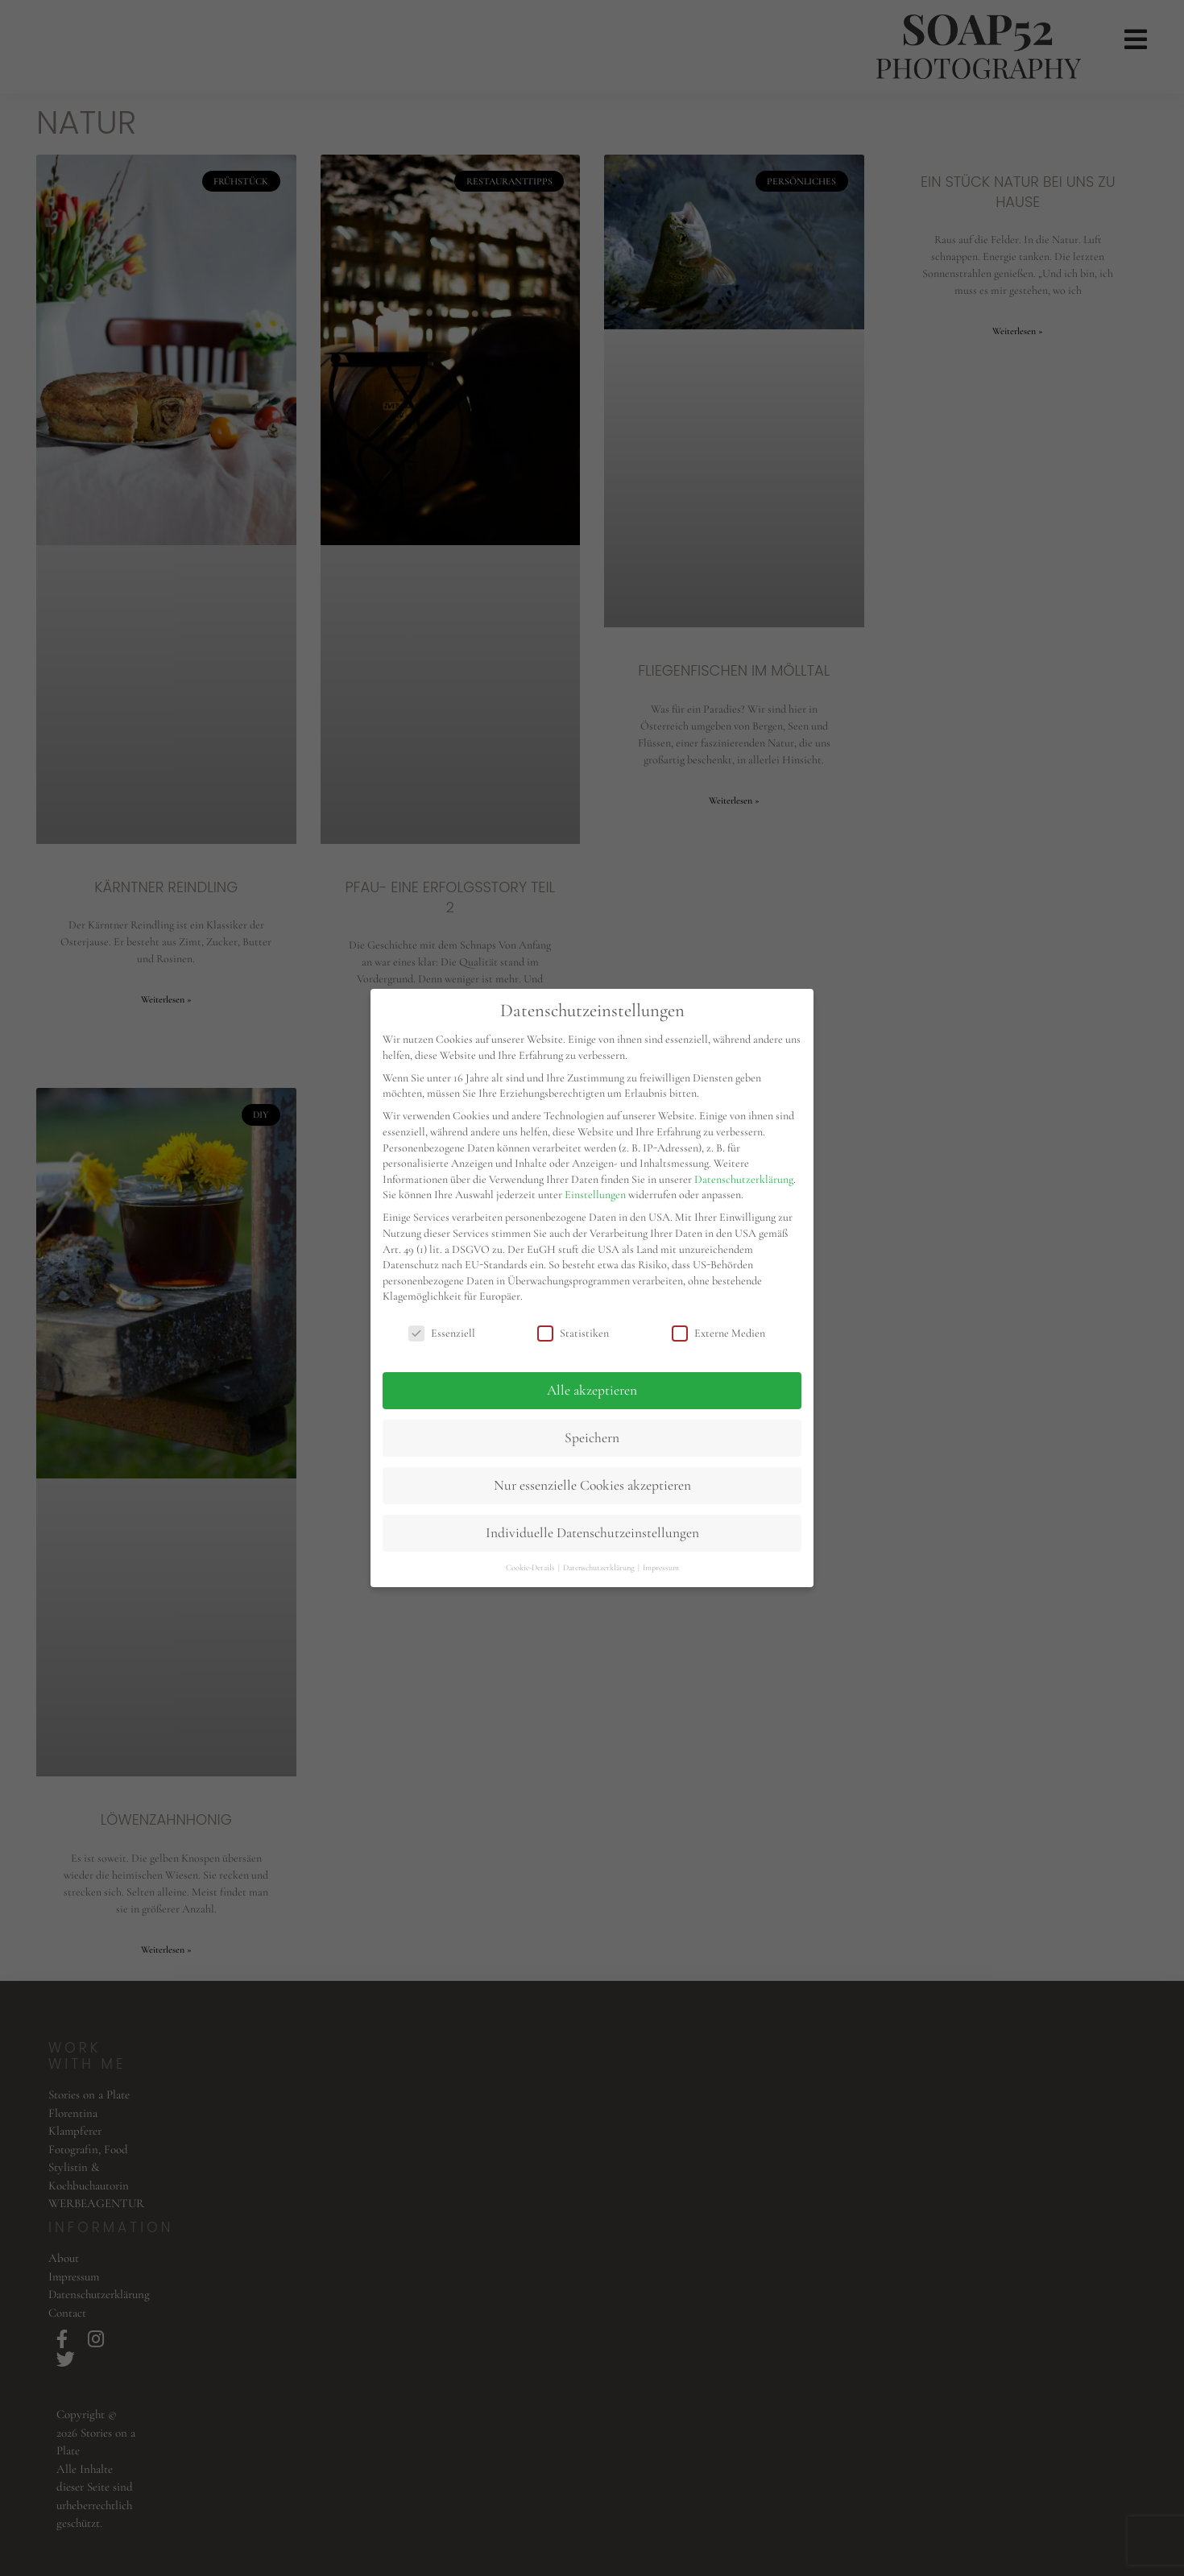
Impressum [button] (661, 1567)
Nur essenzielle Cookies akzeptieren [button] (592, 1485)
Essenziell (441, 1333)
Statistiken (573, 1333)
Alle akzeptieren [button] (592, 1390)
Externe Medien (718, 1333)
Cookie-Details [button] (531, 1567)
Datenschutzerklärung (743, 1179)
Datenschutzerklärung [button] (599, 1567)
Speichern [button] (592, 1437)
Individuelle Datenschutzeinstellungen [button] (592, 1532)
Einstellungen (595, 1194)
